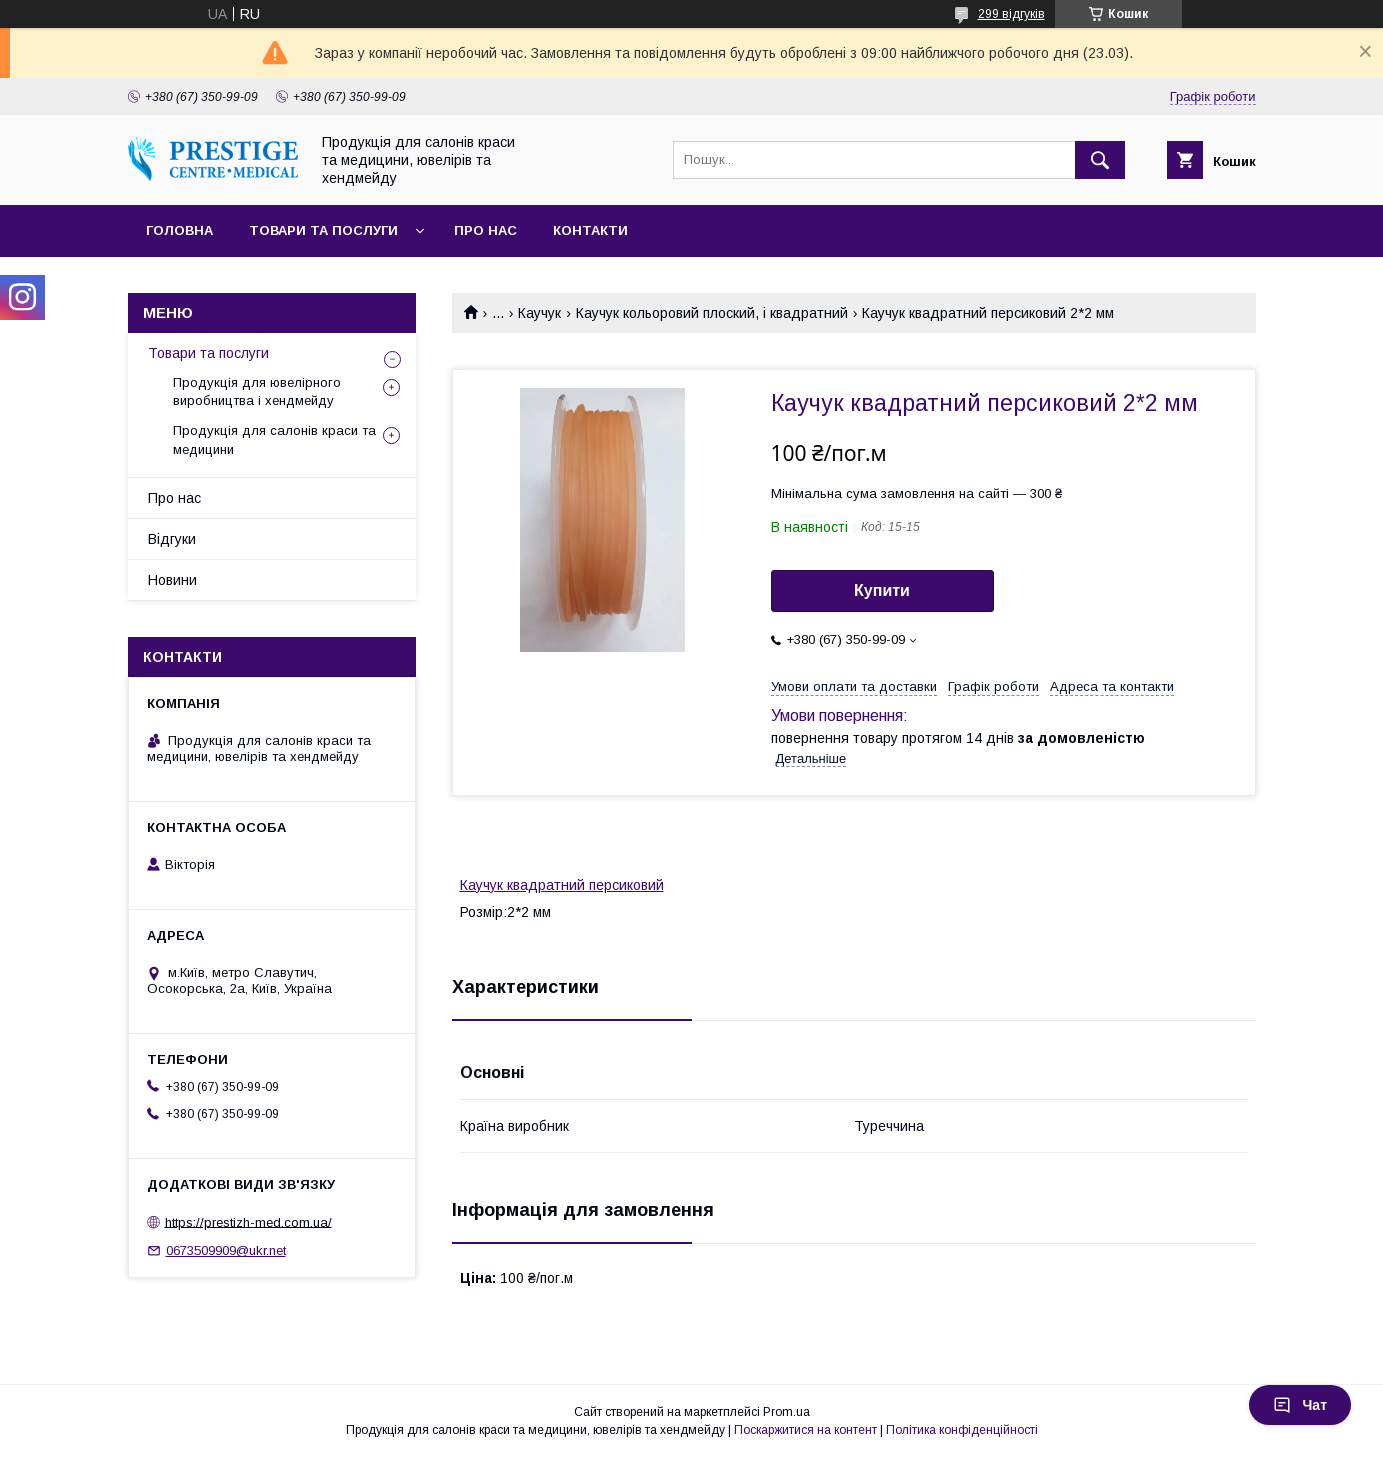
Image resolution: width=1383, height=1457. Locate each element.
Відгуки (172, 539)
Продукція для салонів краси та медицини (274, 439)
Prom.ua (786, 1412)
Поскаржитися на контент (805, 1430)
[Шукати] (1100, 160)
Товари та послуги (323, 230)
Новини (172, 580)
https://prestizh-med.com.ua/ (248, 1221)
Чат (1300, 1405)
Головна (179, 230)
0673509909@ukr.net (226, 1250)
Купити (882, 590)
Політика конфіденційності (962, 1430)
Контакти (590, 230)
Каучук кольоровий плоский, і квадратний (712, 313)
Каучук (539, 313)
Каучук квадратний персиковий (562, 885)
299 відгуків (1011, 14)
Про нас (485, 230)
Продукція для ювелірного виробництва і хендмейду (257, 391)
